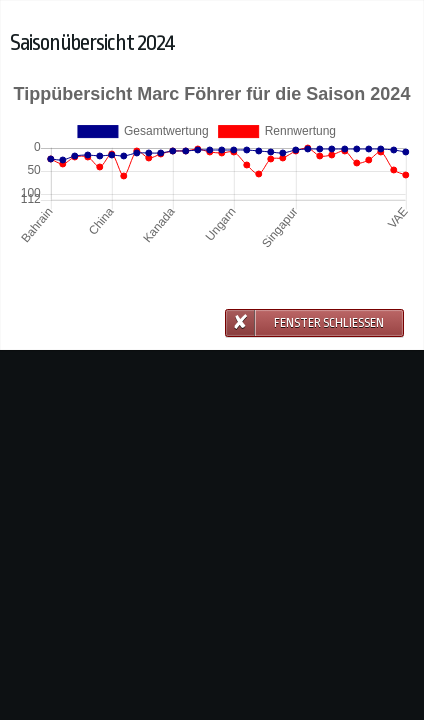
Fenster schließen (329, 323)
